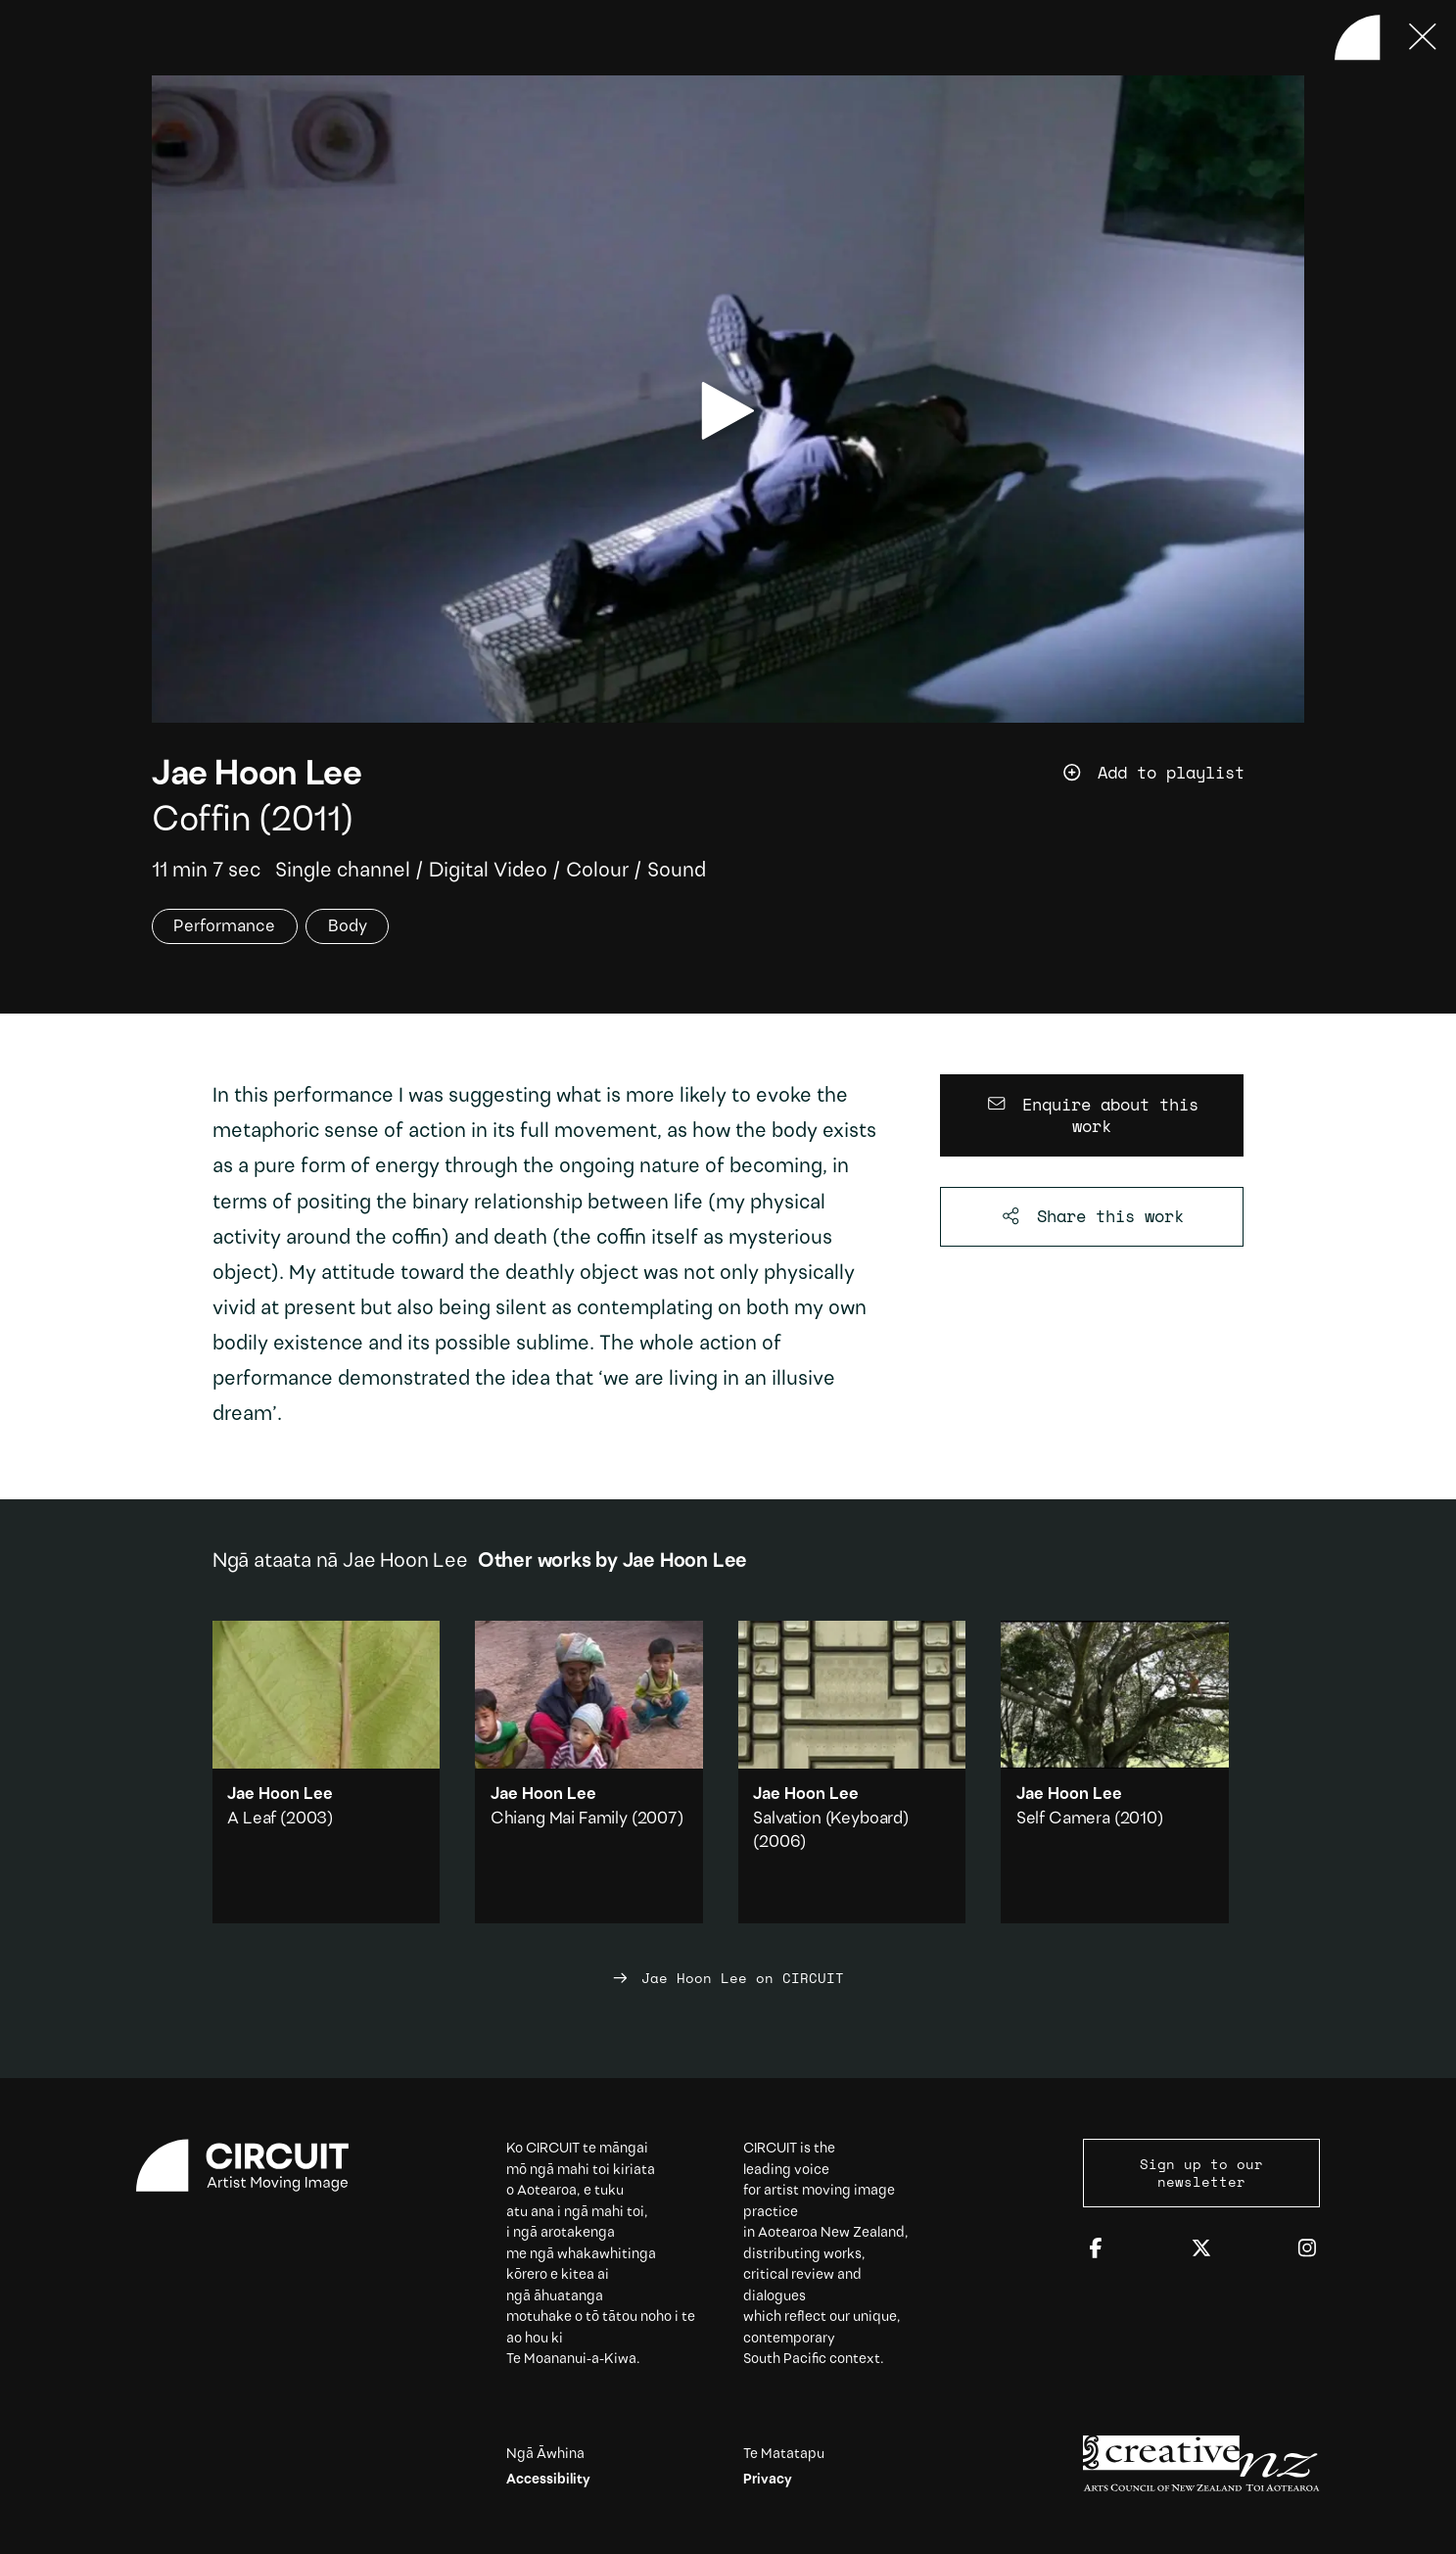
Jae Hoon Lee (257, 775)
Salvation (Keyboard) (831, 1819)
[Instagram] (1307, 2249)
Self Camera (1063, 1819)
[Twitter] (1201, 2249)
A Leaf (251, 1819)
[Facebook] (1095, 2249)
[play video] (728, 411)
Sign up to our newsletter (1201, 2173)
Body (347, 927)
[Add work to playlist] (1182, 773)
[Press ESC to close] (1422, 37)
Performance (224, 927)
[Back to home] (1357, 37)
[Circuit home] (254, 2166)
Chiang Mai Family (559, 1819)
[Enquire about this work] (1092, 1115)
